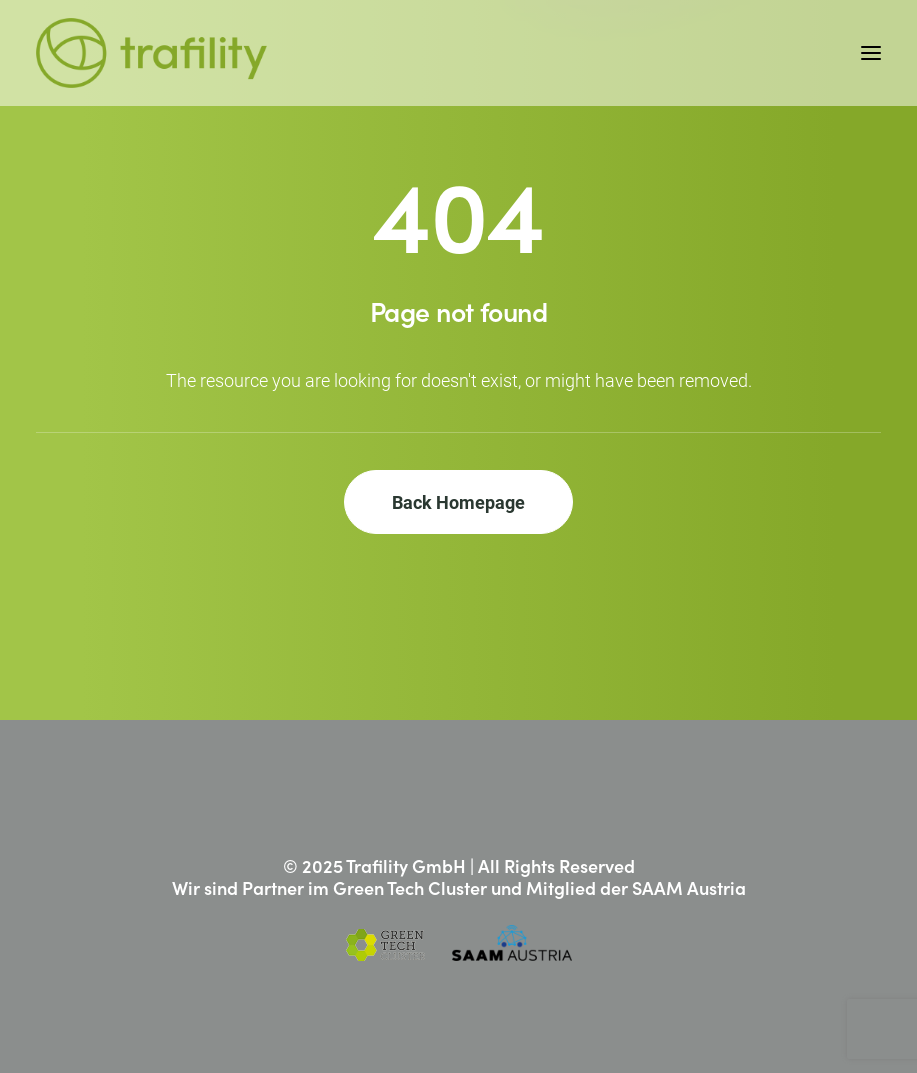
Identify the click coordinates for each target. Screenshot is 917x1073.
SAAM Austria (689, 887)
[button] (871, 53)
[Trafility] (151, 53)
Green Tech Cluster (410, 887)
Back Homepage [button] (458, 502)
